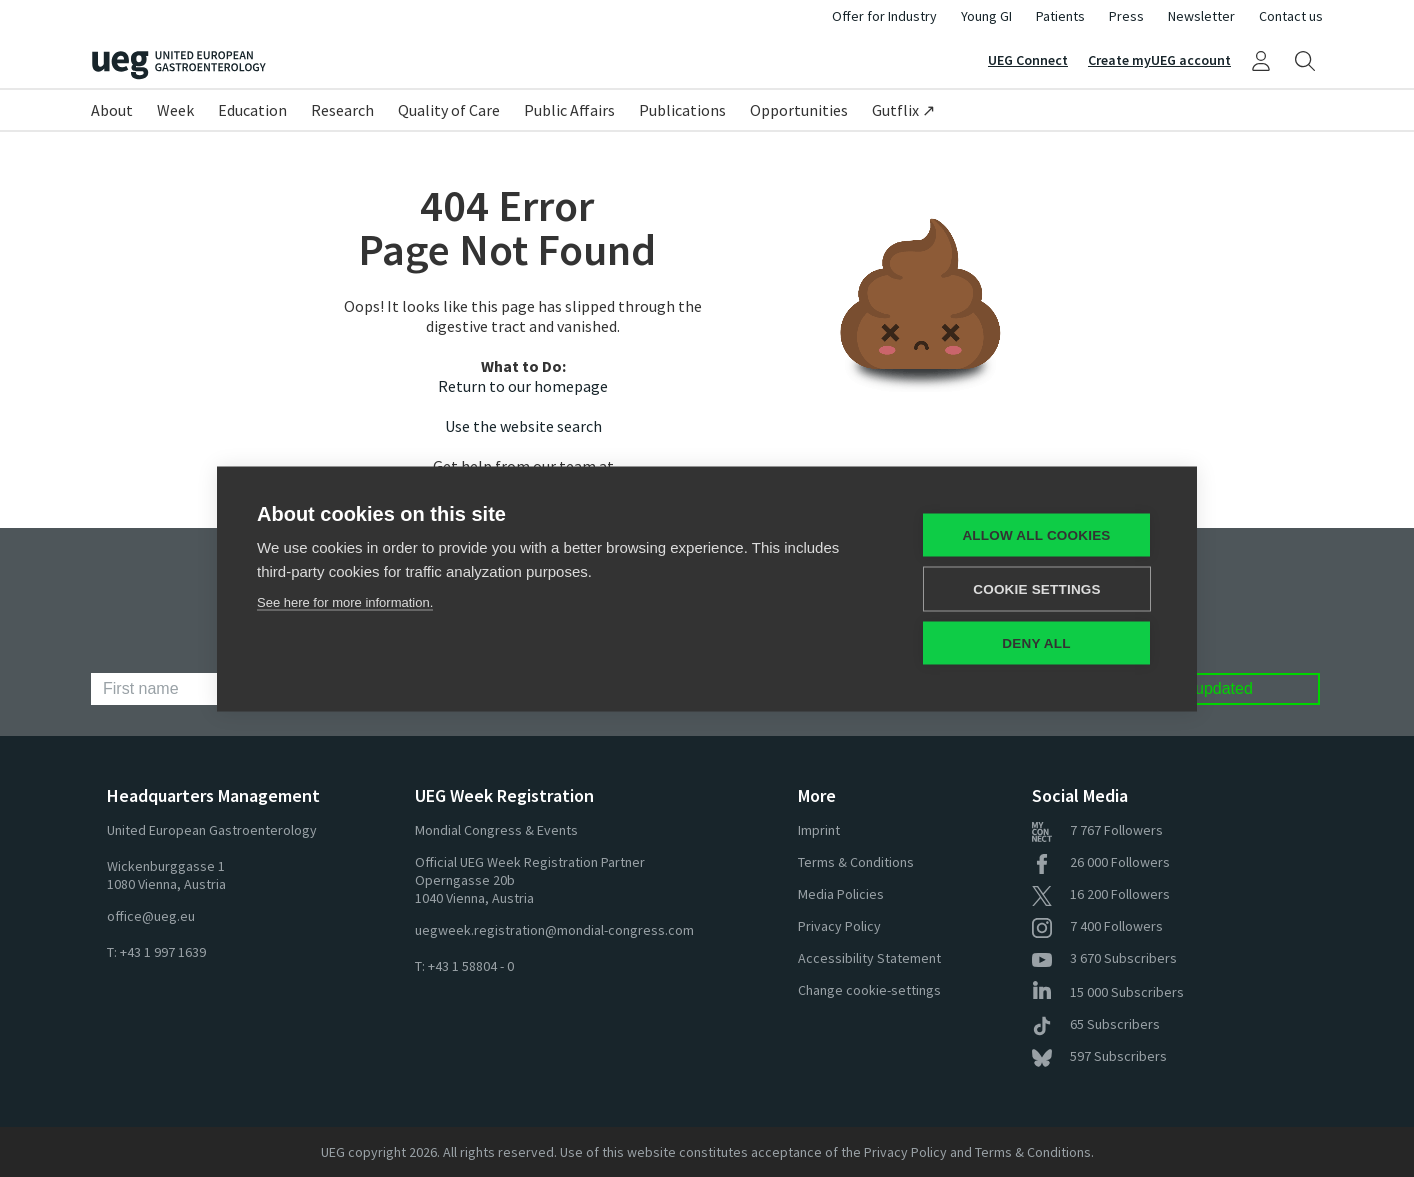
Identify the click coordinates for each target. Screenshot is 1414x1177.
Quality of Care (449, 110)
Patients (1060, 16)
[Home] (399, 65)
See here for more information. (345, 601)
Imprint (819, 830)
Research (342, 110)
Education (252, 110)
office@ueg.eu (151, 916)
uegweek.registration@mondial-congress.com (554, 930)
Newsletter (1201, 16)
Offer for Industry (884, 16)
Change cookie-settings (869, 990)
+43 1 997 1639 (163, 952)
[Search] (1305, 60)
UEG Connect (1028, 60)
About (112, 110)
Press (1126, 16)
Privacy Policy (839, 926)
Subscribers (1104, 958)
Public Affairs (569, 110)
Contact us (1291, 16)
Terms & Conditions (856, 862)
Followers (1097, 830)
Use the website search (523, 426)
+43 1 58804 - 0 (471, 966)
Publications (682, 110)
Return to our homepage (523, 386)
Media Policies (841, 894)
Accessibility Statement (869, 958)
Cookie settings (1037, 588)
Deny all (1036, 642)
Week (175, 110)
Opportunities (799, 110)
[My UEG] (1261, 60)
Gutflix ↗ (903, 110)
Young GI (986, 16)
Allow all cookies (1036, 534)
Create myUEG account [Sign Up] (1159, 60)
